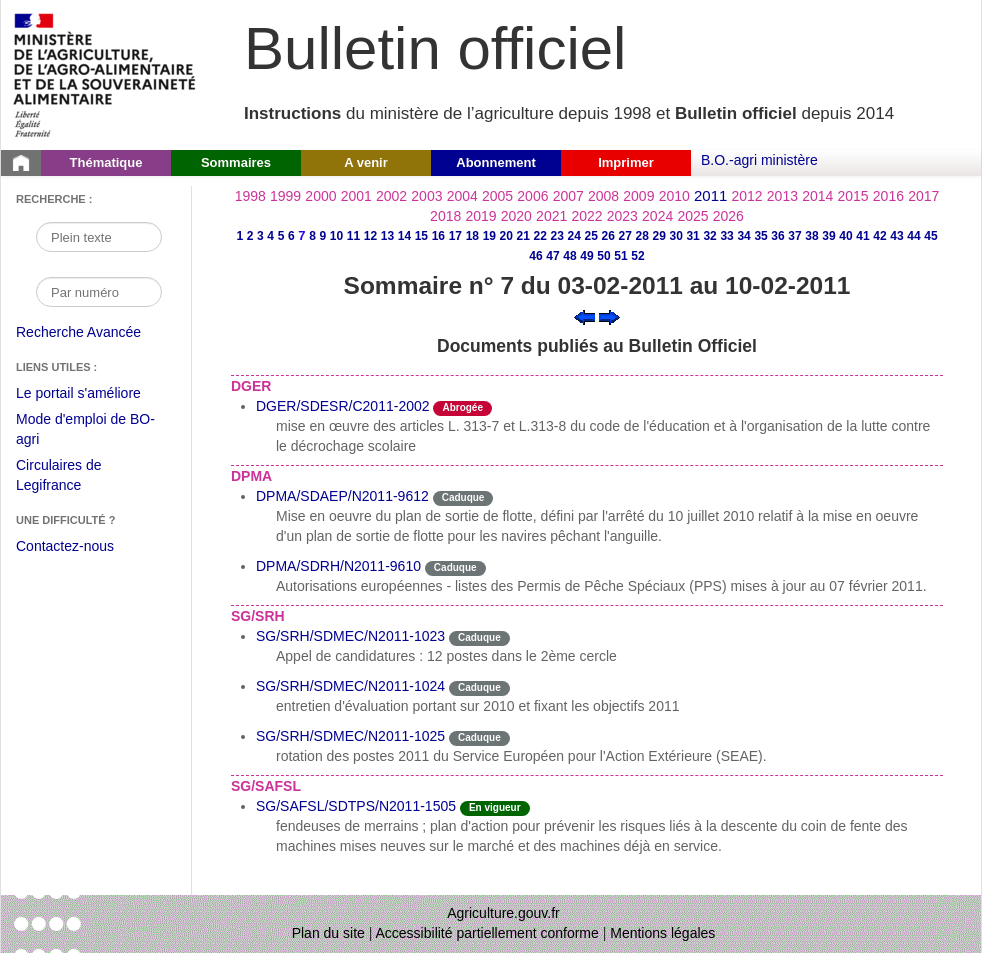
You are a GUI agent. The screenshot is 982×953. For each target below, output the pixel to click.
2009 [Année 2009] (638, 196)
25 (591, 236)
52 (637, 256)
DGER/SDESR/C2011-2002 (343, 406)
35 (760, 236)
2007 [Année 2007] (568, 196)
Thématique (106, 162)
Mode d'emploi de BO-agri (85, 431)
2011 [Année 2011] (710, 195)
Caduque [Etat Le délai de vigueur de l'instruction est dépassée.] (463, 497)
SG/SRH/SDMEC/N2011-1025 (350, 736)
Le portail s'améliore (93, 394)
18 (472, 236)
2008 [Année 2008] (603, 196)
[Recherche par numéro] (99, 292)
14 (404, 236)
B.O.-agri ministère (759, 160)
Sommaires (236, 162)
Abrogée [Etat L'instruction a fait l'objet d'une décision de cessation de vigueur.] (462, 407)
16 (438, 236)
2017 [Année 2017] (923, 196)
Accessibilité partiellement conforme (487, 933)
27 (625, 236)
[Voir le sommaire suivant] (609, 316)
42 (879, 236)
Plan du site (328, 933)
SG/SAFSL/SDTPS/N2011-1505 (356, 806)
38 (811, 236)
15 (421, 236)
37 (794, 236)
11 (353, 236)
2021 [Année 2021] (551, 216)
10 (336, 236)
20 (506, 236)
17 (455, 236)
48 (569, 256)
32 (709, 236)
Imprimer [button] (626, 162)
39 (828, 236)
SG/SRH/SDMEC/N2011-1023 (350, 636)
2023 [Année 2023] (622, 216)
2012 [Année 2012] (747, 196)
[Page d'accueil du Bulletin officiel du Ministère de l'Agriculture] (21, 163)
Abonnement (495, 162)
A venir (366, 162)
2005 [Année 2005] (497, 196)
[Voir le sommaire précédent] (584, 316)
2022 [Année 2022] (586, 216)
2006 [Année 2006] (532, 196)
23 (557, 236)
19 (489, 236)
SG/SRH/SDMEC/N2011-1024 (350, 686)
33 (726, 236)
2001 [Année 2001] (356, 196)
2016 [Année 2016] (888, 196)
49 (586, 256)
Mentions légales (662, 933)
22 (540, 236)
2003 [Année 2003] (426, 196)
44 (913, 236)
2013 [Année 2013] (782, 196)
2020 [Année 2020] (516, 216)
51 (620, 256)
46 (535, 256)
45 (930, 236)
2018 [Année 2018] (445, 216)
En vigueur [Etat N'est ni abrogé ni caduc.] (495, 807)
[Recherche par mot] (99, 237)
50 (603, 256)
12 (370, 236)
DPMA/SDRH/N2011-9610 (338, 566)
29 (658, 236)
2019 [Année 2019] (480, 216)
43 (896, 236)
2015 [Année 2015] (852, 196)
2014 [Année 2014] (817, 196)
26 (608, 236)
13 (387, 236)
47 (552, 256)
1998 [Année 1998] (250, 196)
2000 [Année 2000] (320, 196)
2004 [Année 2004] (462, 196)
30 (675, 236)
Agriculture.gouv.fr (503, 913)
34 (743, 236)
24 (574, 236)
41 (862, 236)
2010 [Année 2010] (674, 196)
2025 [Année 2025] (692, 216)
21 (523, 236)
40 (845, 236)
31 (692, 236)
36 (777, 236)
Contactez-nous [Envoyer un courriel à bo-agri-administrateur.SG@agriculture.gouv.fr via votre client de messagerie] (65, 546)
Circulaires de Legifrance (74, 477)
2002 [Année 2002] (391, 196)
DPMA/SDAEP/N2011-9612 (342, 496)
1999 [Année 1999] (285, 196)
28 (641, 236)
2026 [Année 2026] (728, 216)
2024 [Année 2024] (657, 216)
